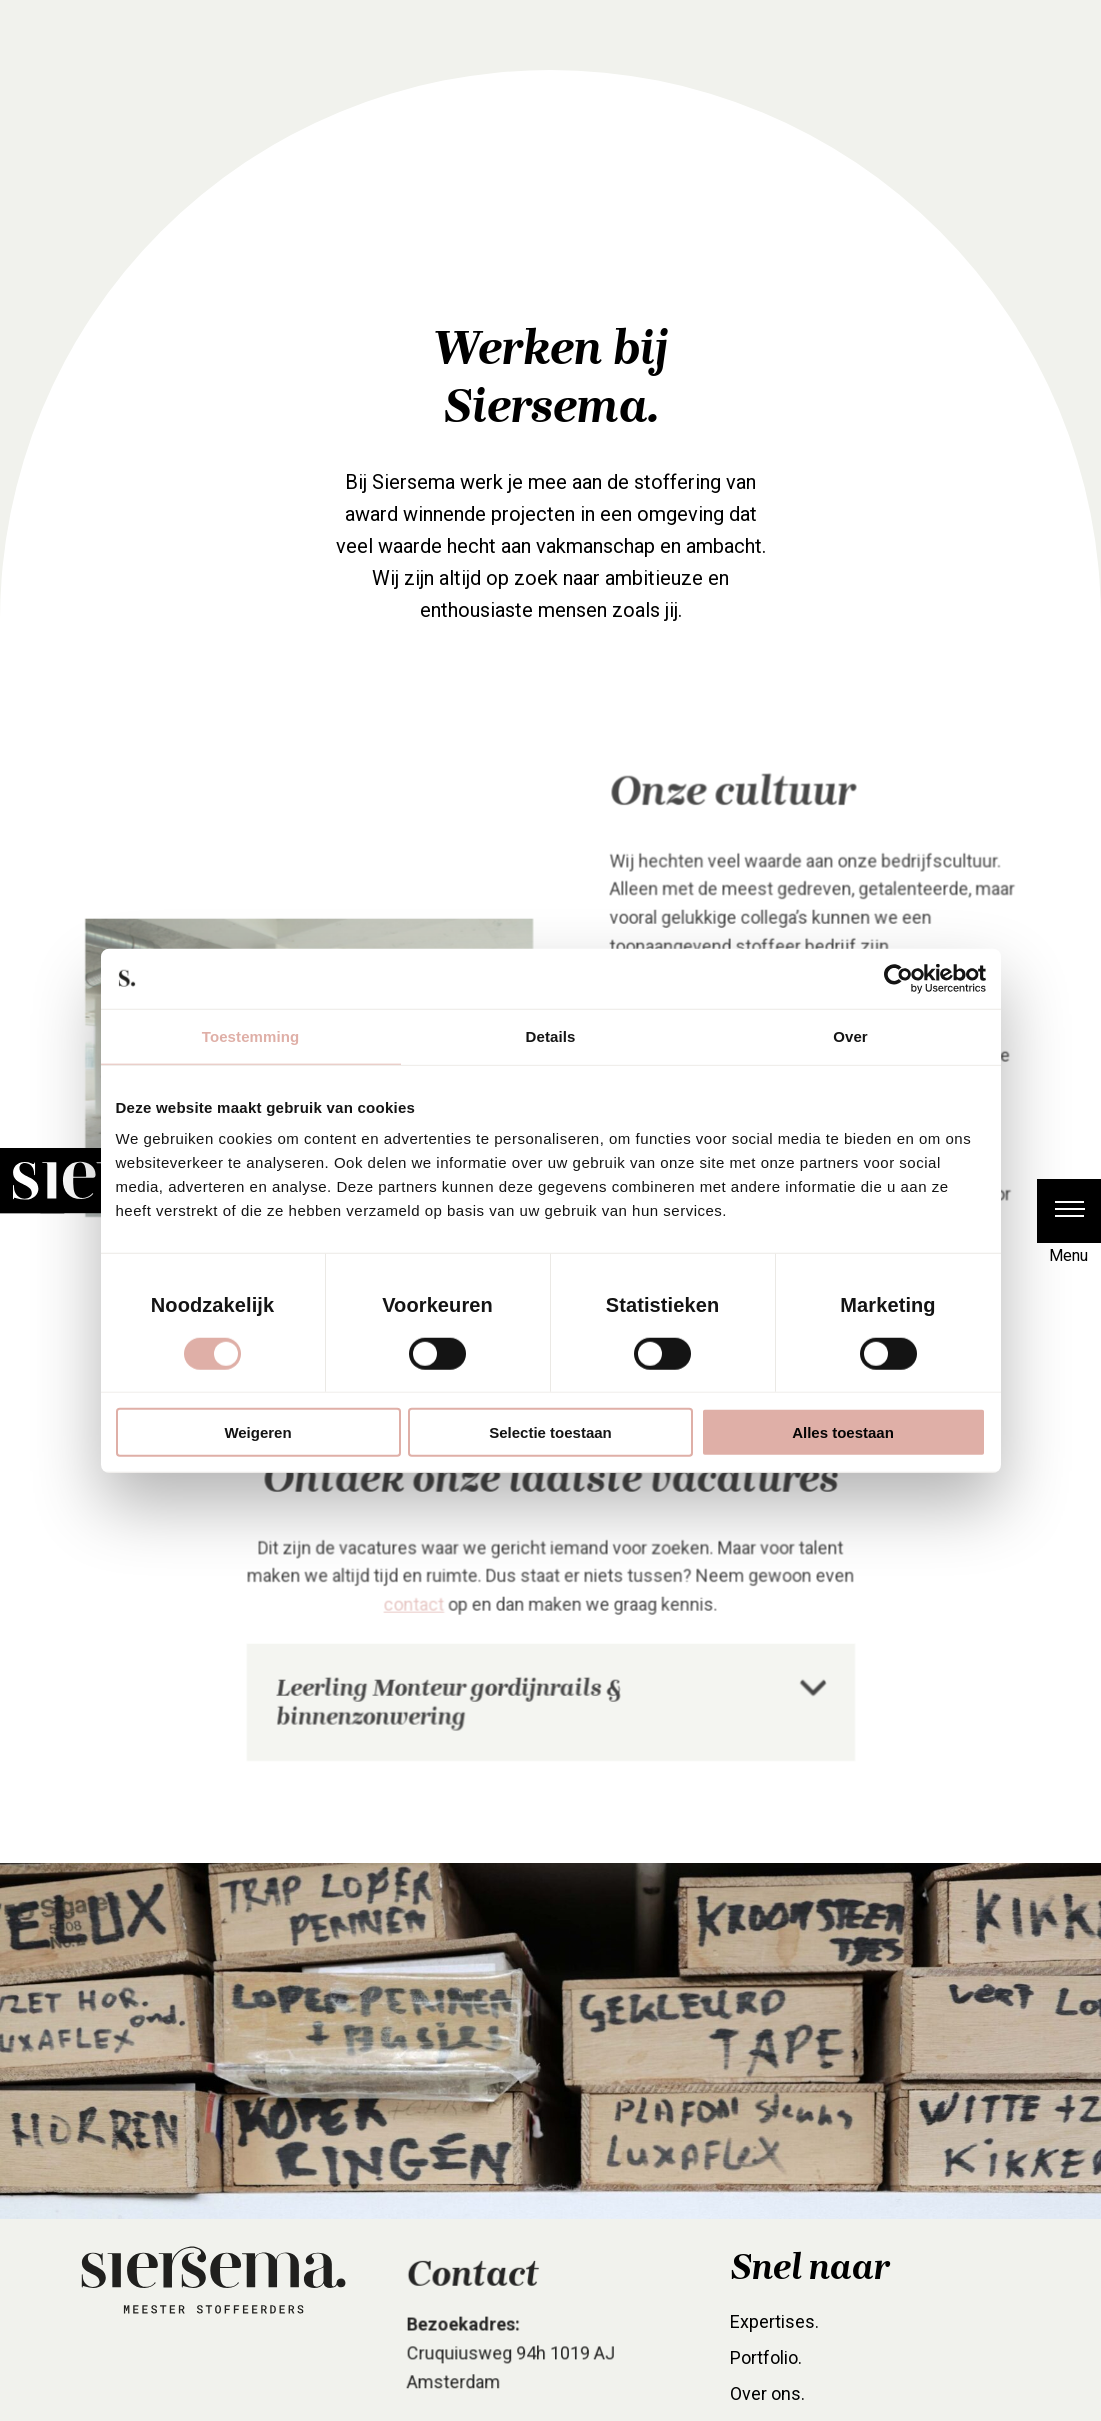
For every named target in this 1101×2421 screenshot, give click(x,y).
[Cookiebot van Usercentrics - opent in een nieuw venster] (898, 978)
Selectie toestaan (550, 1432)
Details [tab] (551, 1035)
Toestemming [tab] (251, 1035)
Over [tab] (850, 1035)
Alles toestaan (843, 1432)
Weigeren (257, 1432)
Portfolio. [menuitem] (767, 2384)
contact (417, 1637)
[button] (1069, 1211)
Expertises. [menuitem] (775, 2348)
